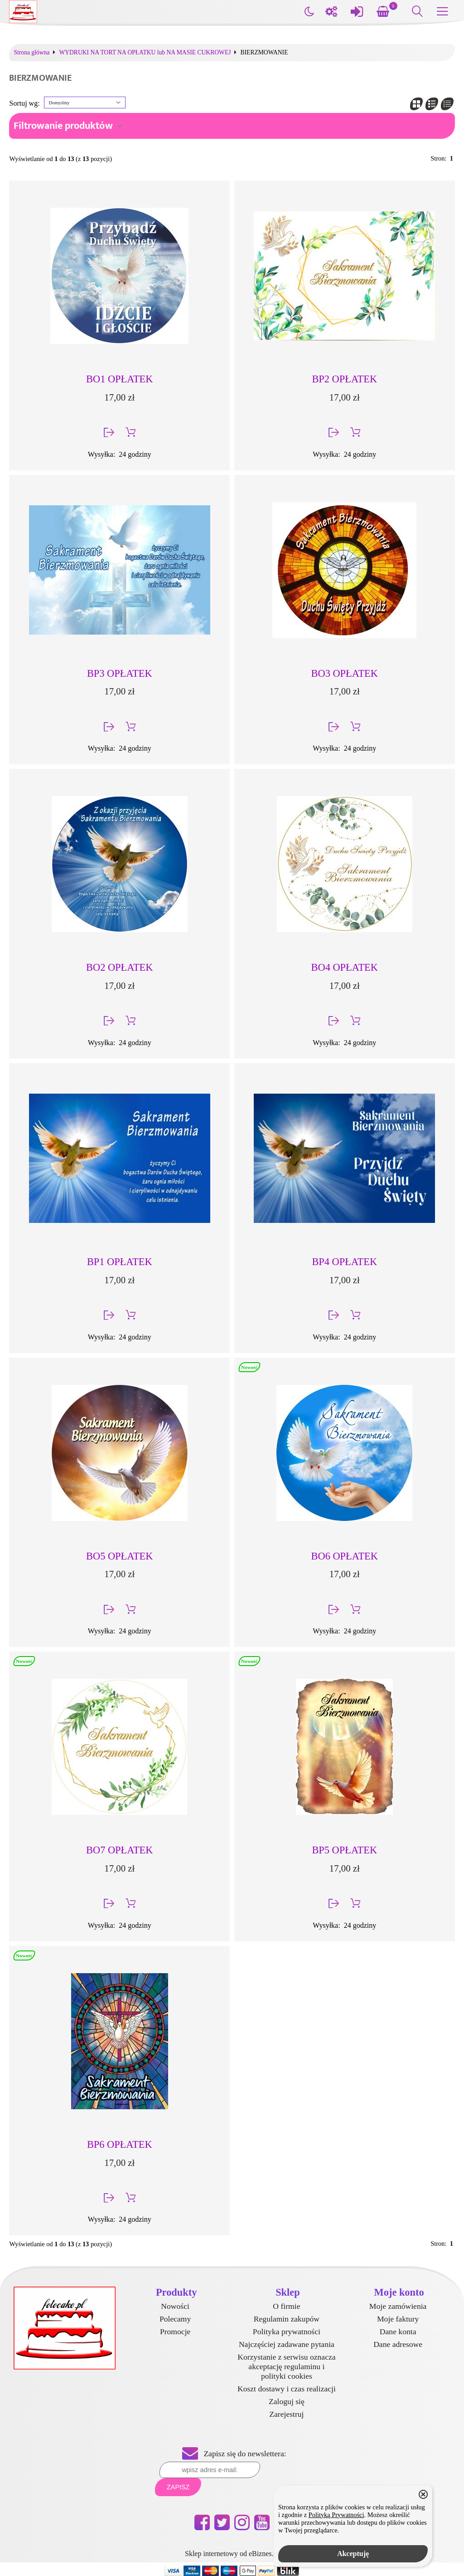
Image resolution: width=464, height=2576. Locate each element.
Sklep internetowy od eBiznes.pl (232, 2553)
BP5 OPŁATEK (344, 1850)
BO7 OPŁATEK (119, 1850)
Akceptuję (353, 2553)
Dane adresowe (397, 2344)
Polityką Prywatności (336, 2514)
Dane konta (398, 2331)
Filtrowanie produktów (63, 125)
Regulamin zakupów (286, 2318)
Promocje (175, 2331)
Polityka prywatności (286, 2331)
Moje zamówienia (398, 2306)
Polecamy (175, 2318)
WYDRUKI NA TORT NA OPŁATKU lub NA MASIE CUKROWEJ (145, 52)
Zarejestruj (286, 2414)
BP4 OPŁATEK (344, 1261)
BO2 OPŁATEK (119, 967)
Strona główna (31, 52)
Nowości (175, 2306)
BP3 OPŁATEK (119, 673)
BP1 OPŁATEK (119, 1261)
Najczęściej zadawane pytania (286, 2344)
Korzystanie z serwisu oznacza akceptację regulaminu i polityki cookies (286, 2366)
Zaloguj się (286, 2401)
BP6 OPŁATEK (119, 2144)
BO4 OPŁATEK (344, 967)
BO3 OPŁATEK (344, 673)
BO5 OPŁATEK (119, 1556)
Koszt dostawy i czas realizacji (286, 2388)
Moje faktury (398, 2318)
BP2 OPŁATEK (344, 379)
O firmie (286, 2306)
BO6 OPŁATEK (344, 1556)
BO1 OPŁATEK (119, 379)
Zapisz (178, 2487)
